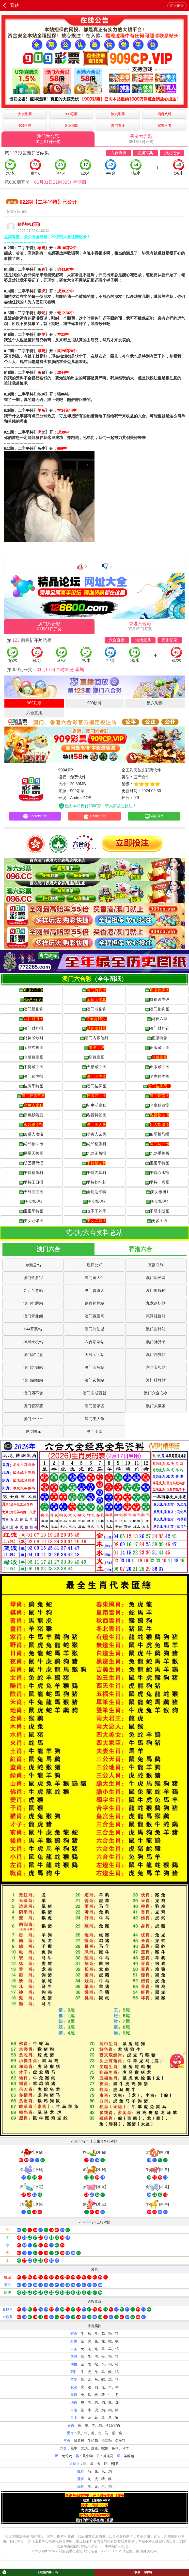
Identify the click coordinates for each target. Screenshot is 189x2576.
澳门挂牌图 (94, 1087)
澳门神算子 (156, 1343)
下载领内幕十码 (30, 2572)
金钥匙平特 (94, 1193)
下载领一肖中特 (141, 2572)
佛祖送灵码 (157, 1001)
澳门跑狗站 (156, 1356)
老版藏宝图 (31, 1058)
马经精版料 (94, 1145)
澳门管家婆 (33, 1407)
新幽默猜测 (31, 1116)
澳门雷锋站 (156, 1330)
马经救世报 (31, 1145)
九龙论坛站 (156, 1304)
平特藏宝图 (31, 1068)
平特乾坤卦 (94, 1183)
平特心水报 (157, 1174)
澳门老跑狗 (94, 1010)
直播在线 (156, 1266)
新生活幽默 (94, 1106)
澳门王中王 (33, 1420)
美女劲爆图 (31, 1222)
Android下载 (35, 817)
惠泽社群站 (156, 1317)
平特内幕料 (94, 1174)
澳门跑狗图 (157, 1010)
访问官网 (154, 817)
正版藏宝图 (157, 1049)
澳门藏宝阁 (94, 1317)
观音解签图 (94, 1116)
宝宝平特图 (157, 1164)
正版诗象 (157, 1039)
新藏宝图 (94, 1058)
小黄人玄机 (94, 1135)
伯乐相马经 (157, 1135)
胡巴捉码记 (31, 1164)
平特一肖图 (157, 1183)
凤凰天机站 (33, 1343)
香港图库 (33, 1433)
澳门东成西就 (94, 1394)
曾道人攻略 (31, 1135)
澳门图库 (94, 1433)
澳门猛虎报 (31, 1078)
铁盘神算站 (94, 1304)
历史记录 (177, 6)
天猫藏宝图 (94, 1068)
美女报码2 (31, 1203)
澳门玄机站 (94, 1381)
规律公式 (94, 1266)
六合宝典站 (156, 1369)
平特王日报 (31, 1183)
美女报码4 (157, 1203)
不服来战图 (157, 1212)
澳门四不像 (33, 1394)
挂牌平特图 (31, 1087)
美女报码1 (157, 1193)
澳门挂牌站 (33, 1304)
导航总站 (33, 1266)
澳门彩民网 (156, 1279)
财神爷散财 (31, 1039)
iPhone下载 (94, 817)
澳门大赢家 (156, 1407)
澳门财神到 (157, 1029)
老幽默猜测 (157, 1106)
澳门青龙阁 (33, 1317)
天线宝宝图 (31, 1193)
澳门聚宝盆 (33, 1356)
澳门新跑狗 (31, 1010)
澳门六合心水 (156, 1394)
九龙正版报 (94, 1154)
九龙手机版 (157, 1154)
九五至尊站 (33, 1292)
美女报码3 (94, 1203)
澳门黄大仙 (94, 1279)
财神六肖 (157, 1020)
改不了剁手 (94, 1212)
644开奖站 (33, 1330)
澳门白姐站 (33, 1381)
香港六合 (140, 1250)
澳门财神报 (31, 1029)
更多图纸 (157, 1222)
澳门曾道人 (94, 1292)
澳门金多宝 (33, 1279)
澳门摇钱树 (156, 1292)
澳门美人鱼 (94, 1420)
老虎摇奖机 (157, 1078)
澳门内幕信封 (94, 1039)
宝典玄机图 (31, 1049)
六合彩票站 (94, 1343)
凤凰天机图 (31, 1154)
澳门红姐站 (33, 1369)
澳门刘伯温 (94, 1330)
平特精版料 (31, 1174)
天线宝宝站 (94, 1356)
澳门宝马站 (94, 1369)
